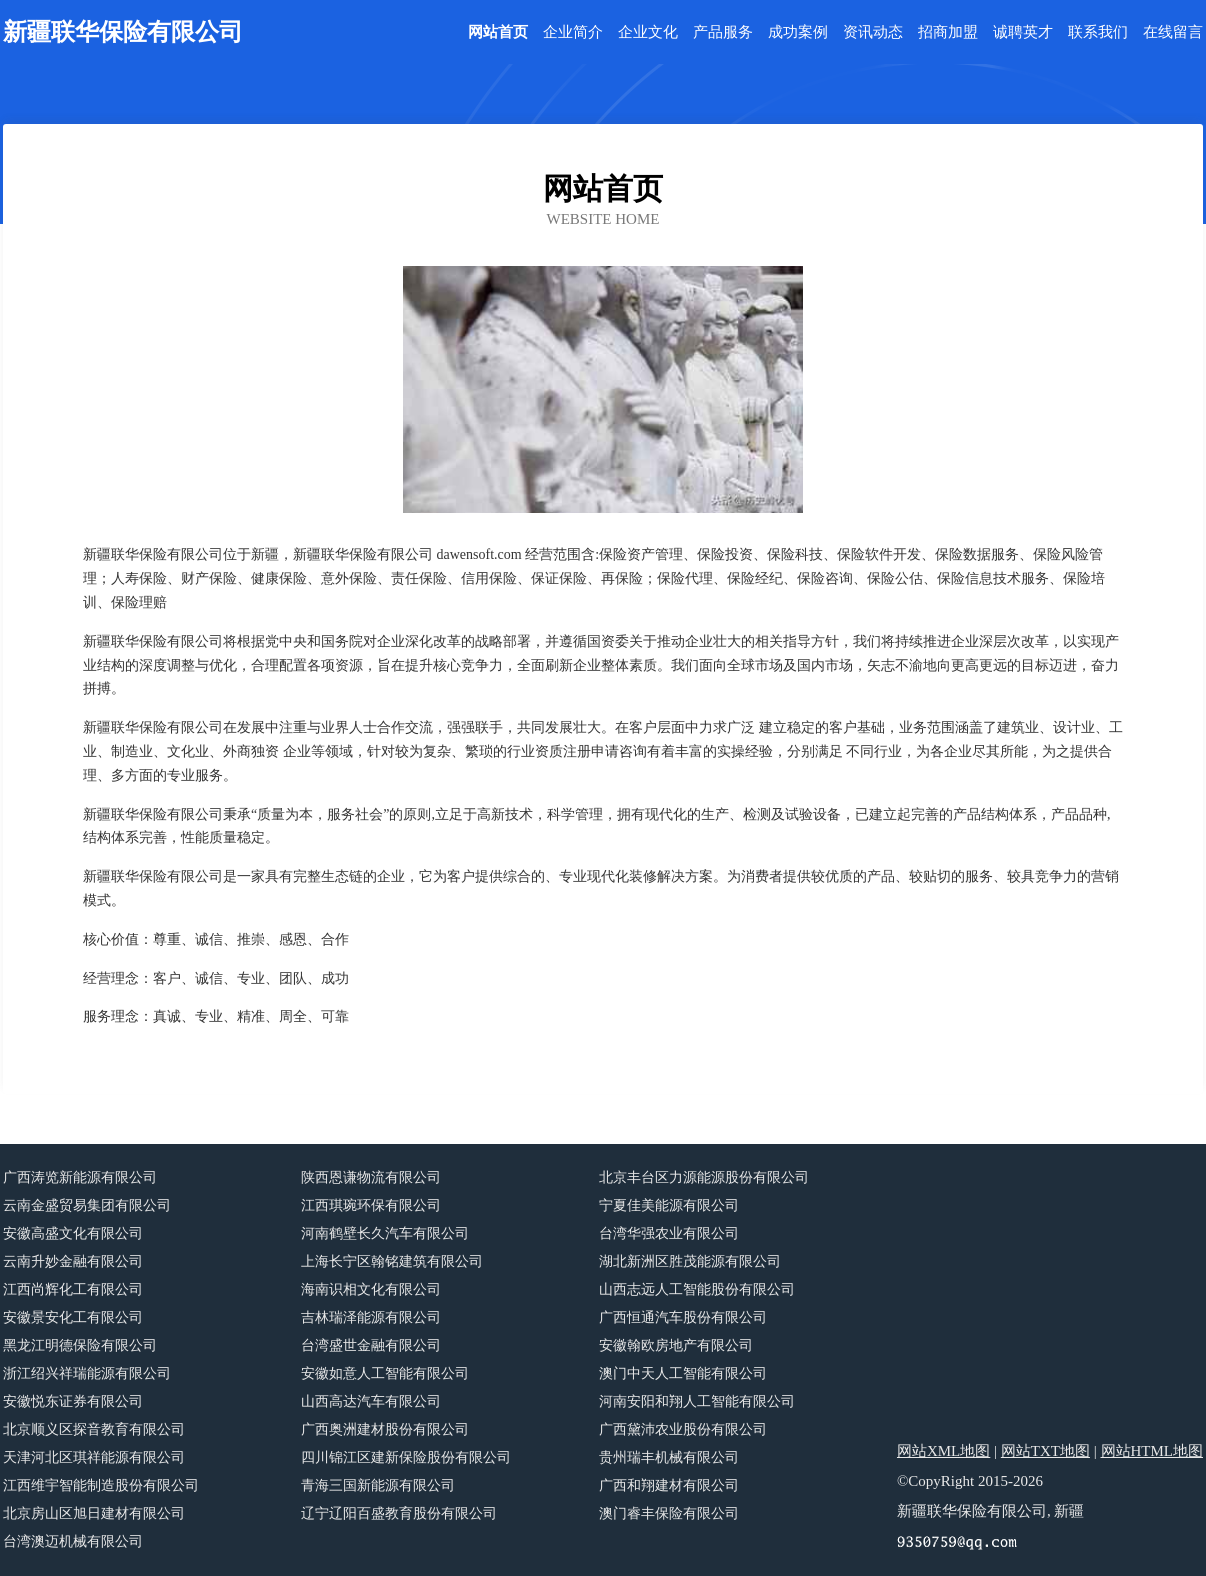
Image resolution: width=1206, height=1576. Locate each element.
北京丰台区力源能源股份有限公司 (704, 1177)
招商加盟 (948, 32)
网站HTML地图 (1152, 1451)
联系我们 (1098, 32)
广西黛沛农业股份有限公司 (683, 1429)
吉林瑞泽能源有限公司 (371, 1317)
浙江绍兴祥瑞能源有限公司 (87, 1373)
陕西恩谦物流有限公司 (371, 1177)
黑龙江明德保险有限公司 (80, 1345)
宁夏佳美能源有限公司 (669, 1205)
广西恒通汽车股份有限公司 (683, 1317)
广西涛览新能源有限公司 (80, 1177)
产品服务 (723, 32)
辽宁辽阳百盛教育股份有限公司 (399, 1513)
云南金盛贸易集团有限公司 (87, 1205)
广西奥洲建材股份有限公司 (385, 1429)
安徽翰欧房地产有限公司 (676, 1345)
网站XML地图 (943, 1451)
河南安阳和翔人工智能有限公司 (697, 1401)
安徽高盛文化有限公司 (73, 1233)
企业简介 (573, 32)
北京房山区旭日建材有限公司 (94, 1513)
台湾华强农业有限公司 (669, 1233)
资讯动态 (873, 32)
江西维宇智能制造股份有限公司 (101, 1485)
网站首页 (498, 32)
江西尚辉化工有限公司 (73, 1289)
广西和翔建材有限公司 (669, 1485)
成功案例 (798, 32)
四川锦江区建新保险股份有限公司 (406, 1457)
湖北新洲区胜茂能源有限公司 (690, 1261)
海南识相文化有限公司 (371, 1289)
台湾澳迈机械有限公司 (73, 1541)
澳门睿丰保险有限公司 (669, 1513)
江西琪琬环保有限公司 (371, 1205)
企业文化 (648, 32)
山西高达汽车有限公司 (371, 1401)
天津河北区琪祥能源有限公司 (94, 1457)
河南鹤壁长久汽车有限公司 (385, 1233)
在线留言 (1173, 32)
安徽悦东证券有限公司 (73, 1401)
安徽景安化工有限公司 (73, 1317)
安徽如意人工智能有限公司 (385, 1373)
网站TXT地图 (1045, 1451)
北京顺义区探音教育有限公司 (94, 1429)
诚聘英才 (1023, 32)
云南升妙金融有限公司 (73, 1261)
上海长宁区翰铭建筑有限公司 (392, 1261)
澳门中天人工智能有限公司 (683, 1373)
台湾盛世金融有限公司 (371, 1345)
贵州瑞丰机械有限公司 (669, 1457)
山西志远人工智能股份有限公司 (697, 1289)
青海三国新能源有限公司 (378, 1485)
